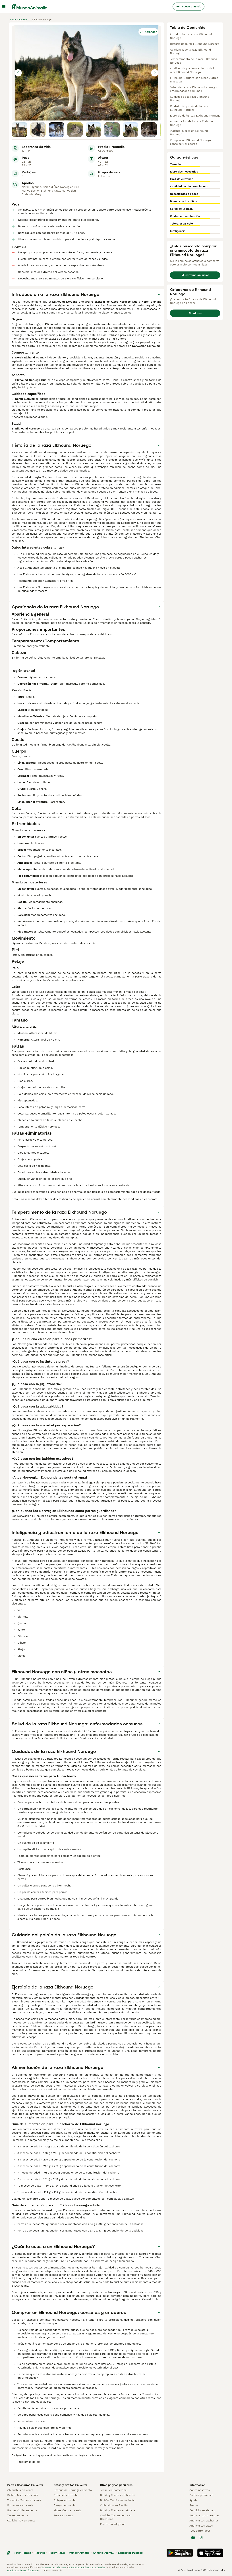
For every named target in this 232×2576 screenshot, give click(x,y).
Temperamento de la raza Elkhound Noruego (193, 60)
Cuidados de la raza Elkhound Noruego (189, 98)
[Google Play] (180, 2552)
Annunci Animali (103, 2552)
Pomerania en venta (20, 2505)
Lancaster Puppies (130, 2552)
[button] (86, 73)
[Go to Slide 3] (57, 129)
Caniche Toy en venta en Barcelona (116, 2517)
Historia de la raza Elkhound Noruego (194, 43)
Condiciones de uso (202, 2510)
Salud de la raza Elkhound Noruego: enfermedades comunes (193, 89)
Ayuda (193, 2500)
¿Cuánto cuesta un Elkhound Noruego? (189, 132)
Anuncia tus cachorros (204, 2520)
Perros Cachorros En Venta (25, 2485)
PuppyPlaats (57, 2552)
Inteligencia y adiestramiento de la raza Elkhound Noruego (193, 70)
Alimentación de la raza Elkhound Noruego (192, 123)
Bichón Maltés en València (117, 2500)
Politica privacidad (201, 2495)
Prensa (193, 2505)
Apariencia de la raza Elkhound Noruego (190, 51)
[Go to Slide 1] (20, 129)
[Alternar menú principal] (3, 6)
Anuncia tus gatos (201, 2525)
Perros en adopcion (112, 2524)
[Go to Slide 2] (38, 129)
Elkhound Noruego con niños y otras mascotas (194, 79)
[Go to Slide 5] (94, 129)
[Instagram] (200, 2537)
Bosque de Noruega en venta (73, 2490)
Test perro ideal (199, 2530)
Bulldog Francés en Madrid (117, 2495)
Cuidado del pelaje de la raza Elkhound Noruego (189, 108)
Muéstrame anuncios (195, 275)
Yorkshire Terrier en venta (24, 2500)
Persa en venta (63, 2515)
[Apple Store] (210, 2552)
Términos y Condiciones (53, 2567)
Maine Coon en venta (67, 2510)
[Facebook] (193, 2537)
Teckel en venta (17, 2515)
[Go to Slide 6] (112, 129)
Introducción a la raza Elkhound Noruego (191, 36)
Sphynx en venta (65, 2500)
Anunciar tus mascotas (204, 2515)
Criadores (195, 313)
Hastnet (39, 2552)
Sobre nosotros (199, 2490)
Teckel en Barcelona (113, 2490)
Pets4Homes (22, 2552)
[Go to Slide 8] (149, 129)
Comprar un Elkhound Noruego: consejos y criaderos (191, 142)
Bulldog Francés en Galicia (117, 2510)
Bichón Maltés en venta (22, 2495)
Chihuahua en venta (20, 2490)
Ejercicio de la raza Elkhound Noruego (195, 115)
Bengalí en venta (65, 2505)
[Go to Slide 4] (75, 129)
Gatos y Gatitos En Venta (70, 2485)
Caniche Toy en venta (21, 2520)
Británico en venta (66, 2495)
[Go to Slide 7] (130, 129)
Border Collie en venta (22, 2510)
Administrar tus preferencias (22, 2570)
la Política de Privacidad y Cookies (86, 2567)
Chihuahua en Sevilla (114, 2505)
